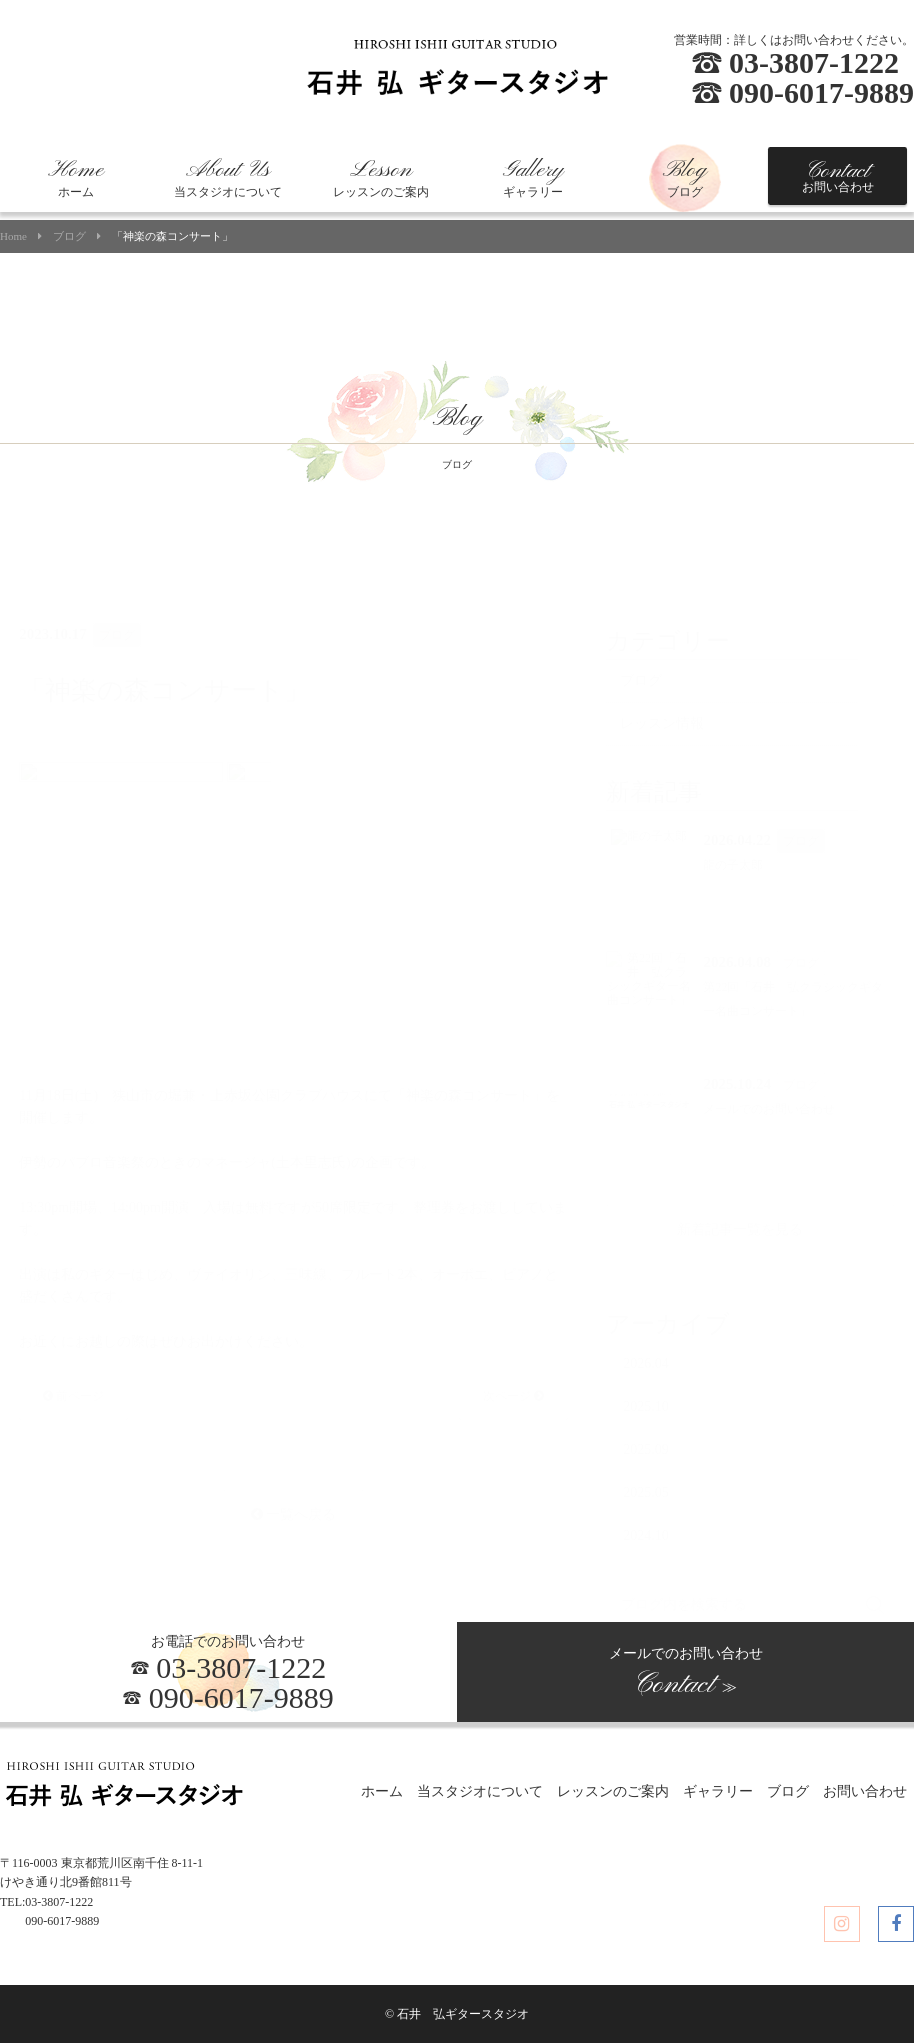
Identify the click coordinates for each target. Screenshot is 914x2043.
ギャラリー (533, 178)
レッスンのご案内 (381, 178)
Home (13, 236)
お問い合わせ (838, 176)
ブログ (685, 178)
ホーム (76, 178)
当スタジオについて (228, 178)
